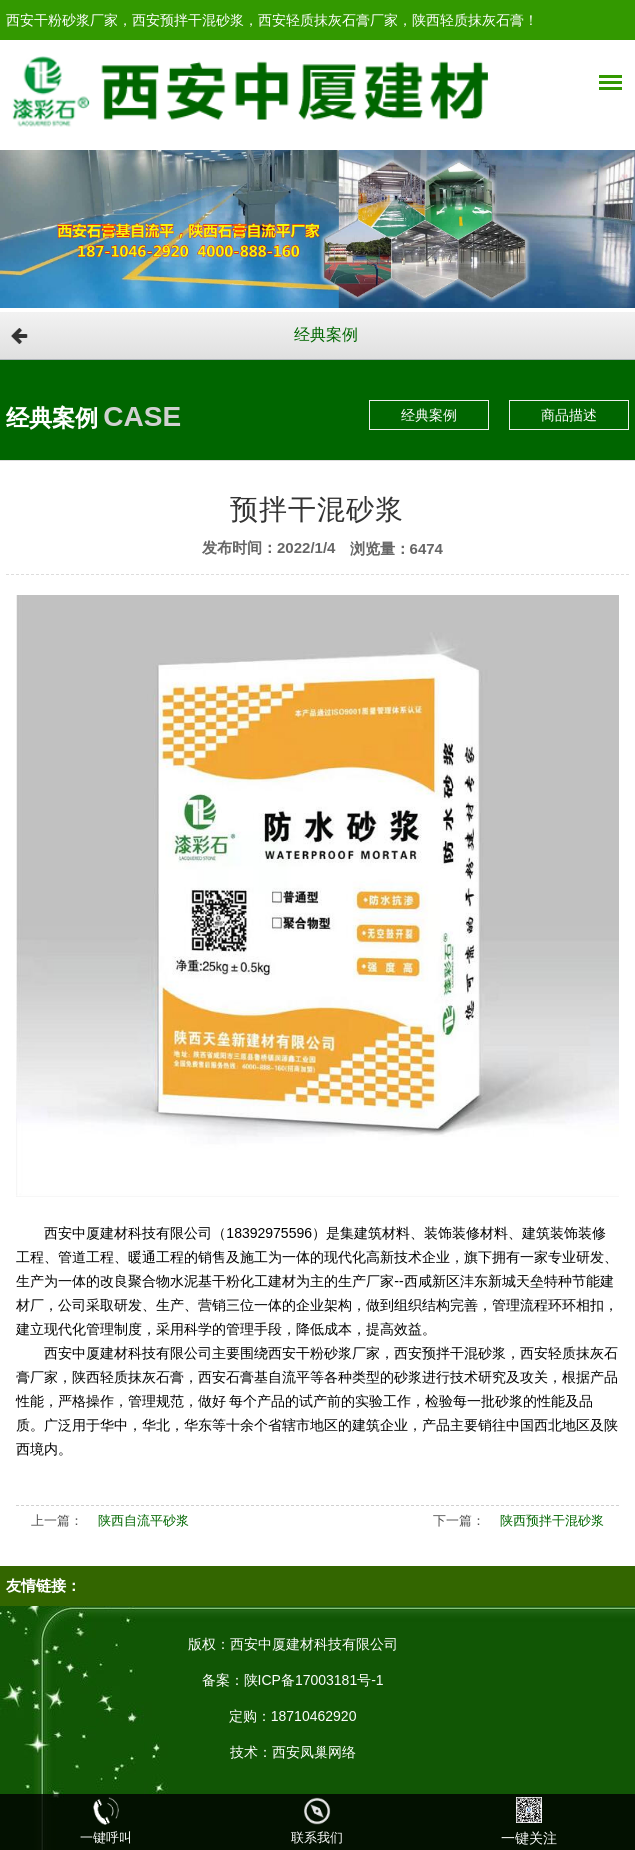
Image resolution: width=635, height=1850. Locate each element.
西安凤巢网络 (314, 1752)
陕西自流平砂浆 (143, 1520)
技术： (251, 1752)
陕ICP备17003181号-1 (314, 1680)
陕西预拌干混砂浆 (552, 1520)
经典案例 (326, 334)
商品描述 (569, 415)
